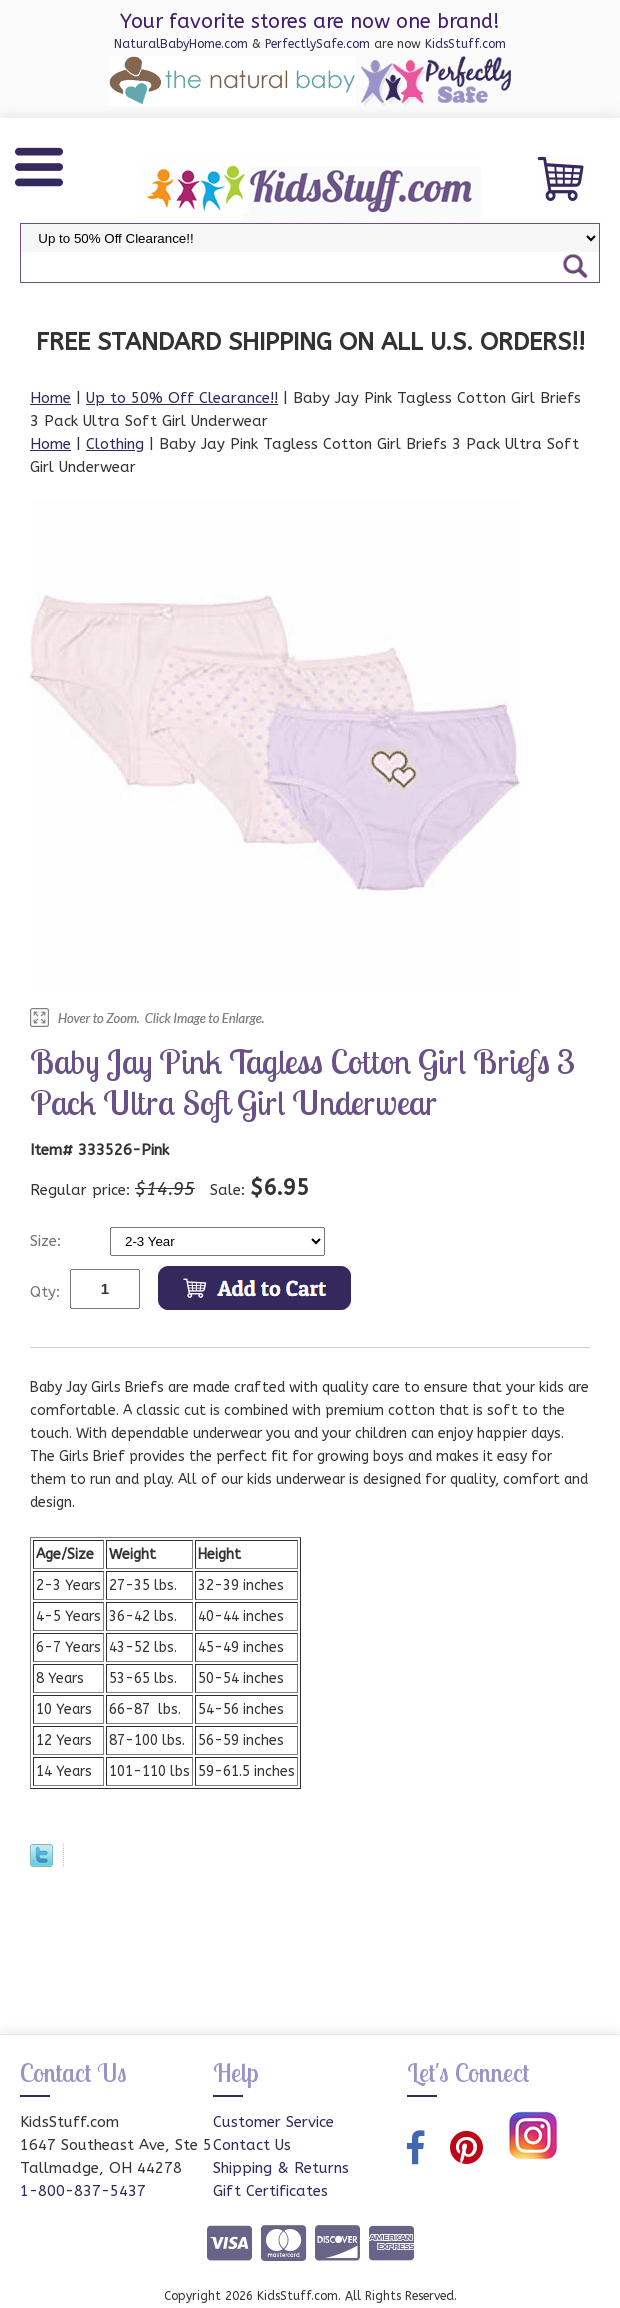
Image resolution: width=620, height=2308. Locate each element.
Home (50, 398)
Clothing (115, 444)
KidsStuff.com (465, 44)
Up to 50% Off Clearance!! (182, 398)
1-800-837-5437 (83, 2191)
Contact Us (252, 2145)
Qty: (45, 1292)
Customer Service (273, 2122)
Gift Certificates (270, 2191)
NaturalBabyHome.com (181, 44)
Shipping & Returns (281, 2168)
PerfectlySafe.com (317, 44)
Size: (48, 1241)
